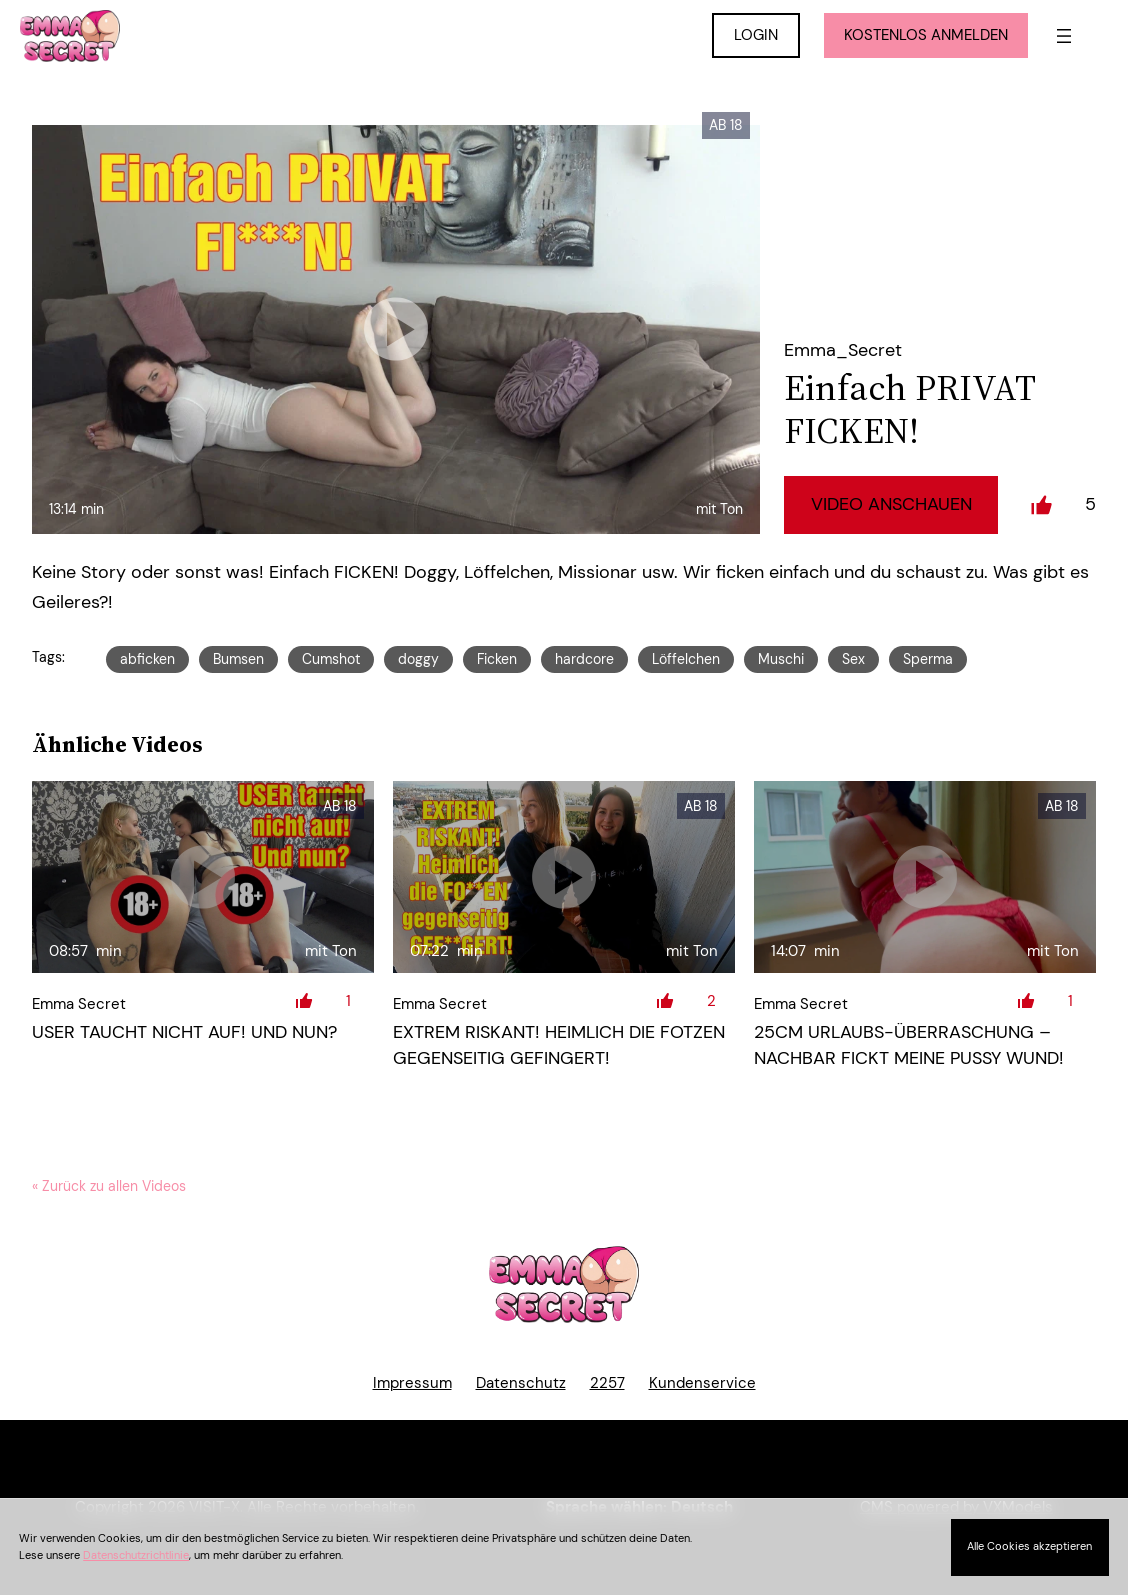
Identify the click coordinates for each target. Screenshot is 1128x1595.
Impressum (412, 1383)
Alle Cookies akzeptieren (1029, 1546)
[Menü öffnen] (1064, 36)
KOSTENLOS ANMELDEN (926, 35)
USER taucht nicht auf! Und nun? (184, 1032)
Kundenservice (702, 1383)
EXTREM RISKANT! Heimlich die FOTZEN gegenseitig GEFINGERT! (559, 1045)
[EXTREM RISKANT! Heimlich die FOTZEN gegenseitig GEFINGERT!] (564, 877)
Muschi (781, 659)
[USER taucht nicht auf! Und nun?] (203, 877)
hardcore (584, 659)
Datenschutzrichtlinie (136, 1555)
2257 (607, 1383)
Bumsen (238, 659)
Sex (853, 659)
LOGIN (756, 35)
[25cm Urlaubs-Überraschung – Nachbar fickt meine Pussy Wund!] (925, 877)
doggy (418, 659)
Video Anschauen (891, 504)
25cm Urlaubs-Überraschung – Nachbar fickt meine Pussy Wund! (909, 1045)
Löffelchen (686, 659)
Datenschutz (521, 1383)
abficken (147, 659)
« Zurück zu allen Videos (109, 1186)
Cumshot (331, 659)
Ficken (497, 659)
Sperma (928, 659)
